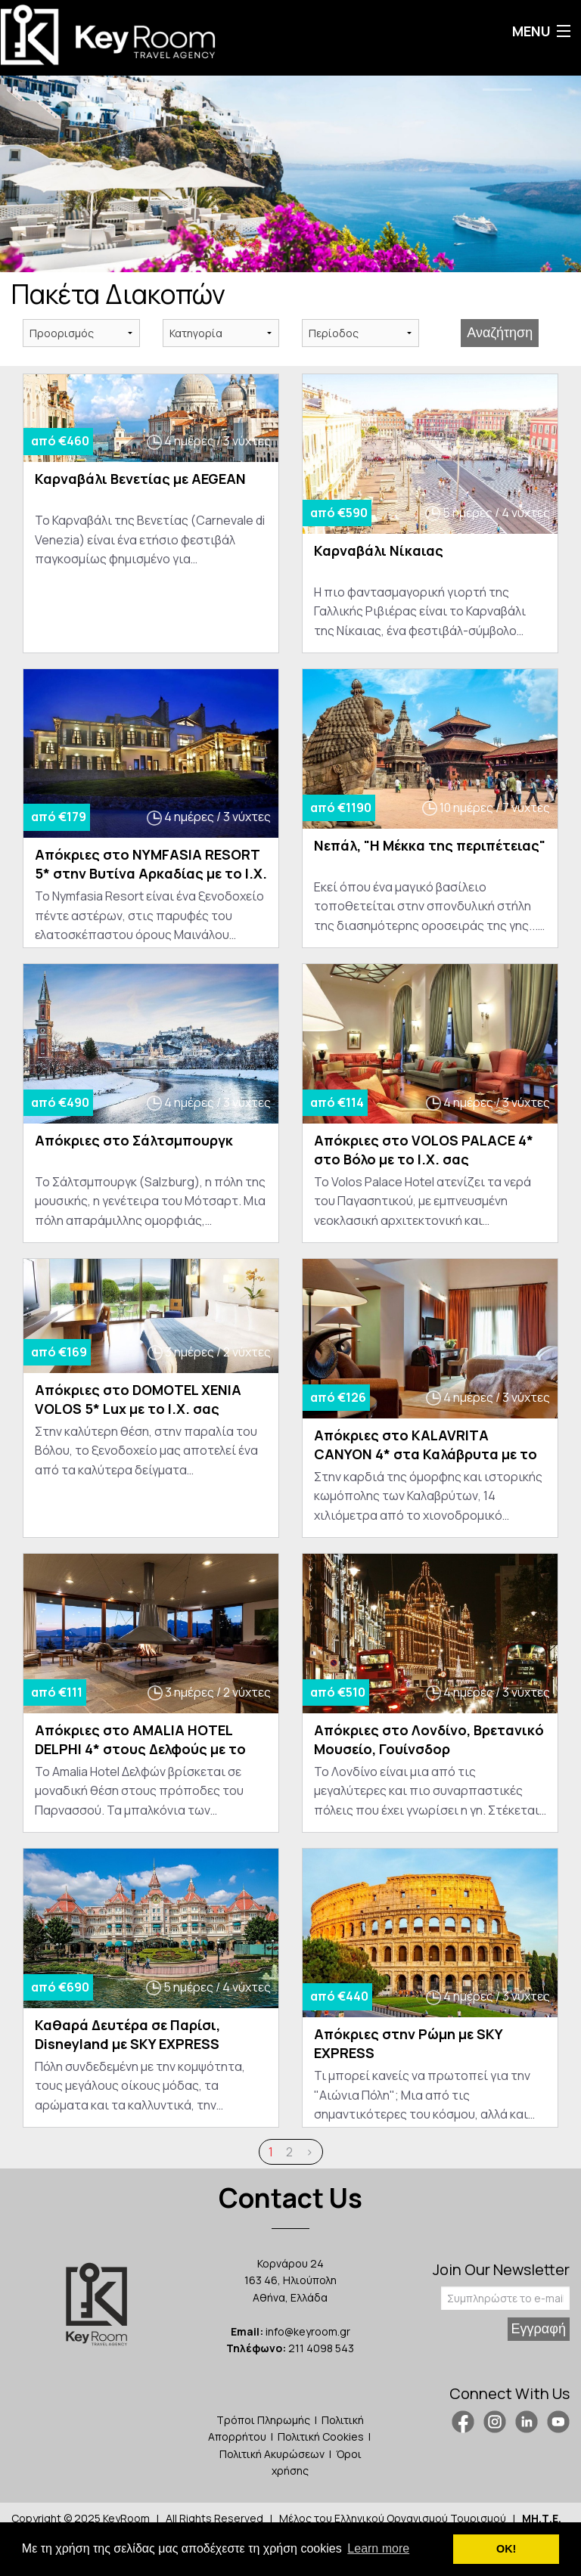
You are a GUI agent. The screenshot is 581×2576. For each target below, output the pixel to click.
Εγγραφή (538, 2328)
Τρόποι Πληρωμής (263, 2420)
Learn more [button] (378, 2548)
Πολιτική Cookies (321, 2436)
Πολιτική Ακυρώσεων (272, 2454)
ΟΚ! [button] (506, 2549)
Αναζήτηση (500, 332)
